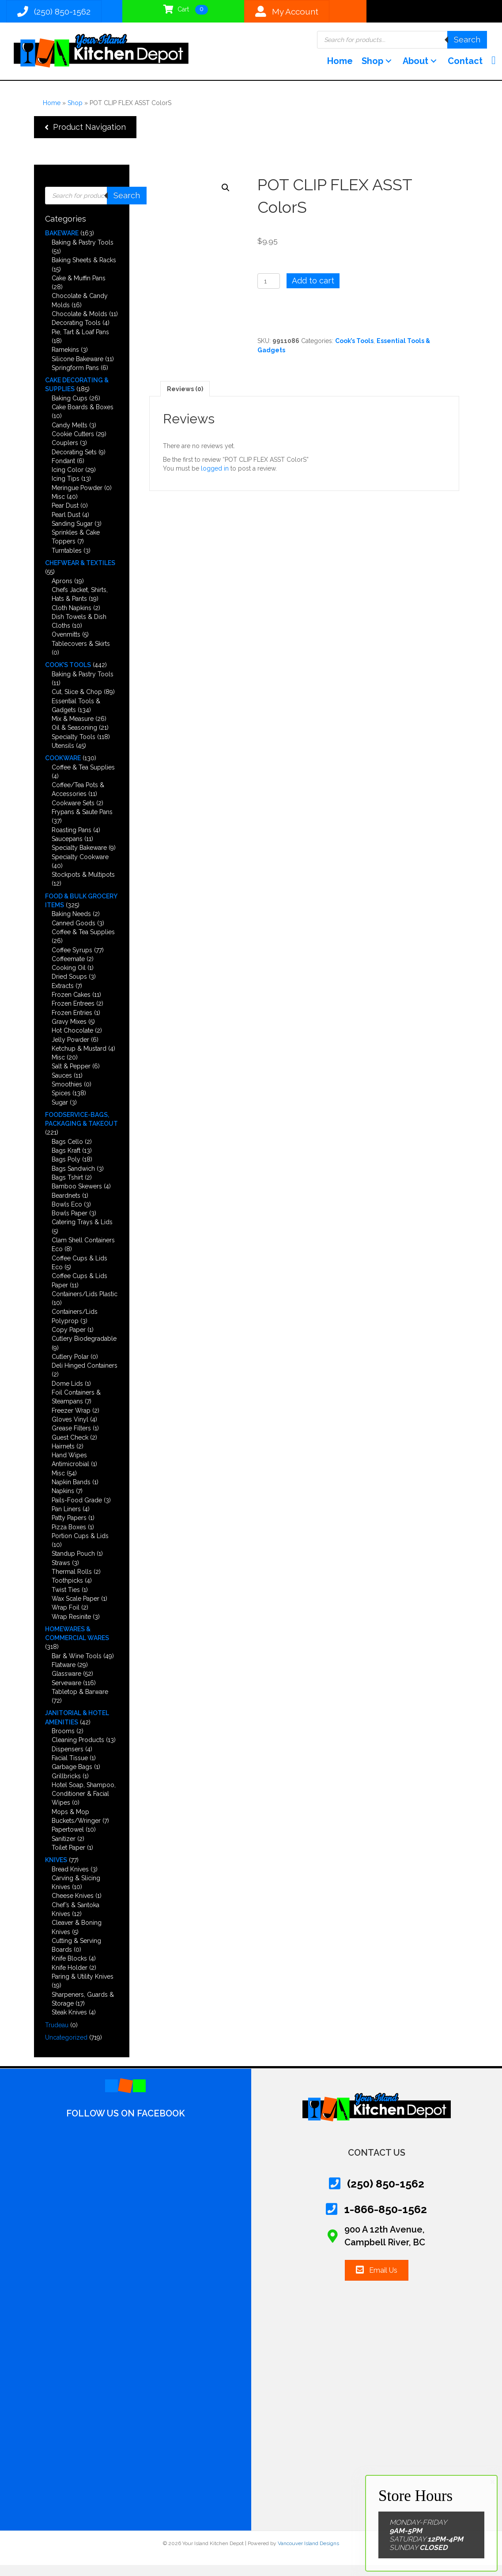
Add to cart (313, 291)
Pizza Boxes (69, 1537)
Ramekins (65, 360)
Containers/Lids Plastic (84, 1304)
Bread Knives (70, 1879)
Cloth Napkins (71, 618)
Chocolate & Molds (79, 324)
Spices (61, 1104)
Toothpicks (67, 1591)
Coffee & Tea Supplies (83, 777)
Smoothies (67, 1095)
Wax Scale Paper (75, 1609)
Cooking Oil (69, 978)
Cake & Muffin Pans (79, 288)
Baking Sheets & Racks (84, 271)
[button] (379, 71)
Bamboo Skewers (77, 1197)
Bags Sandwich (73, 1179)
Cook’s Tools (68, 675)
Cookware (63, 769)
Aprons (62, 591)
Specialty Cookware (80, 867)
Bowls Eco (67, 1214)
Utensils (63, 756)
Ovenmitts (66, 645)
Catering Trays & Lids (82, 1233)
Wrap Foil (65, 1618)
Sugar (60, 1112)
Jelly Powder (70, 1050)
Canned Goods (73, 933)
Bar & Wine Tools (77, 1666)
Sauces (62, 1086)
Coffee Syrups (72, 960)
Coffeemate (68, 969)
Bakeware (62, 244)
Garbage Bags (72, 1777)
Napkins (63, 1501)
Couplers (65, 453)
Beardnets (66, 1206)
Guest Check (70, 1448)
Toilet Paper (68, 1858)
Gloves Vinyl (70, 1430)
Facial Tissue (70, 1769)
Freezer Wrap (71, 1421)
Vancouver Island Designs (308, 2554)
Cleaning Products (78, 1750)
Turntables (67, 561)
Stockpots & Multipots (83, 885)
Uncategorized (66, 2048)
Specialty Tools (73, 747)
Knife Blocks (69, 1969)
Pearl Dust (66, 525)
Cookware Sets (73, 813)
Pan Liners (66, 1520)
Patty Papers (69, 1528)
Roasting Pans (71, 840)
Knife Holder (69, 1978)
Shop (75, 113)
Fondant (63, 471)
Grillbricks (66, 1786)
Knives (56, 1870)
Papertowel (68, 1840)
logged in (215, 479)
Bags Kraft (66, 1161)
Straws (61, 1573)
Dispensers (67, 1759)
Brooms (63, 1742)
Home (51, 113)
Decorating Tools (76, 333)
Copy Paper (69, 1340)
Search (467, 42)
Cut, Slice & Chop (77, 702)
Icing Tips (65, 489)
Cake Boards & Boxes (82, 418)
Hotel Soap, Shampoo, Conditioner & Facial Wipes (84, 1804)
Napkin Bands (71, 1493)
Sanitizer (63, 1849)
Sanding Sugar (72, 534)
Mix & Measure (73, 729)
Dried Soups (69, 987)
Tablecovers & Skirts (81, 654)
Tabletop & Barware (80, 1702)
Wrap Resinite (71, 1627)
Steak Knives (69, 2023)
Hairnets (63, 1456)
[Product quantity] (268, 292)
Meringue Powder (77, 498)
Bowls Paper (69, 1224)
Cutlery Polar (70, 1367)
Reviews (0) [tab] (185, 400)
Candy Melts (69, 435)
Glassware (66, 1684)
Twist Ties (66, 1600)
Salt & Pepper (71, 1077)
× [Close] (492, 2482)
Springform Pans (75, 378)
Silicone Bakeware (77, 369)
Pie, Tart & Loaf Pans (80, 342)
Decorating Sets (74, 462)
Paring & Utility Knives (82, 1987)
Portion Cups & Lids (80, 1546)
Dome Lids (67, 1394)
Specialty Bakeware (79, 858)
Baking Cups (69, 408)
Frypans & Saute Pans (82, 822)
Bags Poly (66, 1170)
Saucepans (67, 849)
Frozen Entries (72, 1023)
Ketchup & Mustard (79, 1059)
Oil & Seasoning (74, 738)
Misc (58, 507)
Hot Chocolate (72, 1041)
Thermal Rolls (72, 1582)
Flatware (63, 1675)
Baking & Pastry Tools (82, 252)
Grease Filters (71, 1439)
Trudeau (56, 2035)
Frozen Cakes (71, 1005)
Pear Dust (65, 516)
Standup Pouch (73, 1564)
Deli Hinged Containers (84, 1376)
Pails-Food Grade (77, 1510)
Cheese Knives (73, 1906)
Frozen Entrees (73, 1014)
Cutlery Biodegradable (84, 1349)
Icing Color (67, 480)
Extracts (63, 996)
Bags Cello (67, 1152)
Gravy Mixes (69, 1032)
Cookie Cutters (73, 445)
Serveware (66, 1693)
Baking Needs (71, 924)
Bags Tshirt (67, 1188)
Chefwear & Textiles (80, 573)
